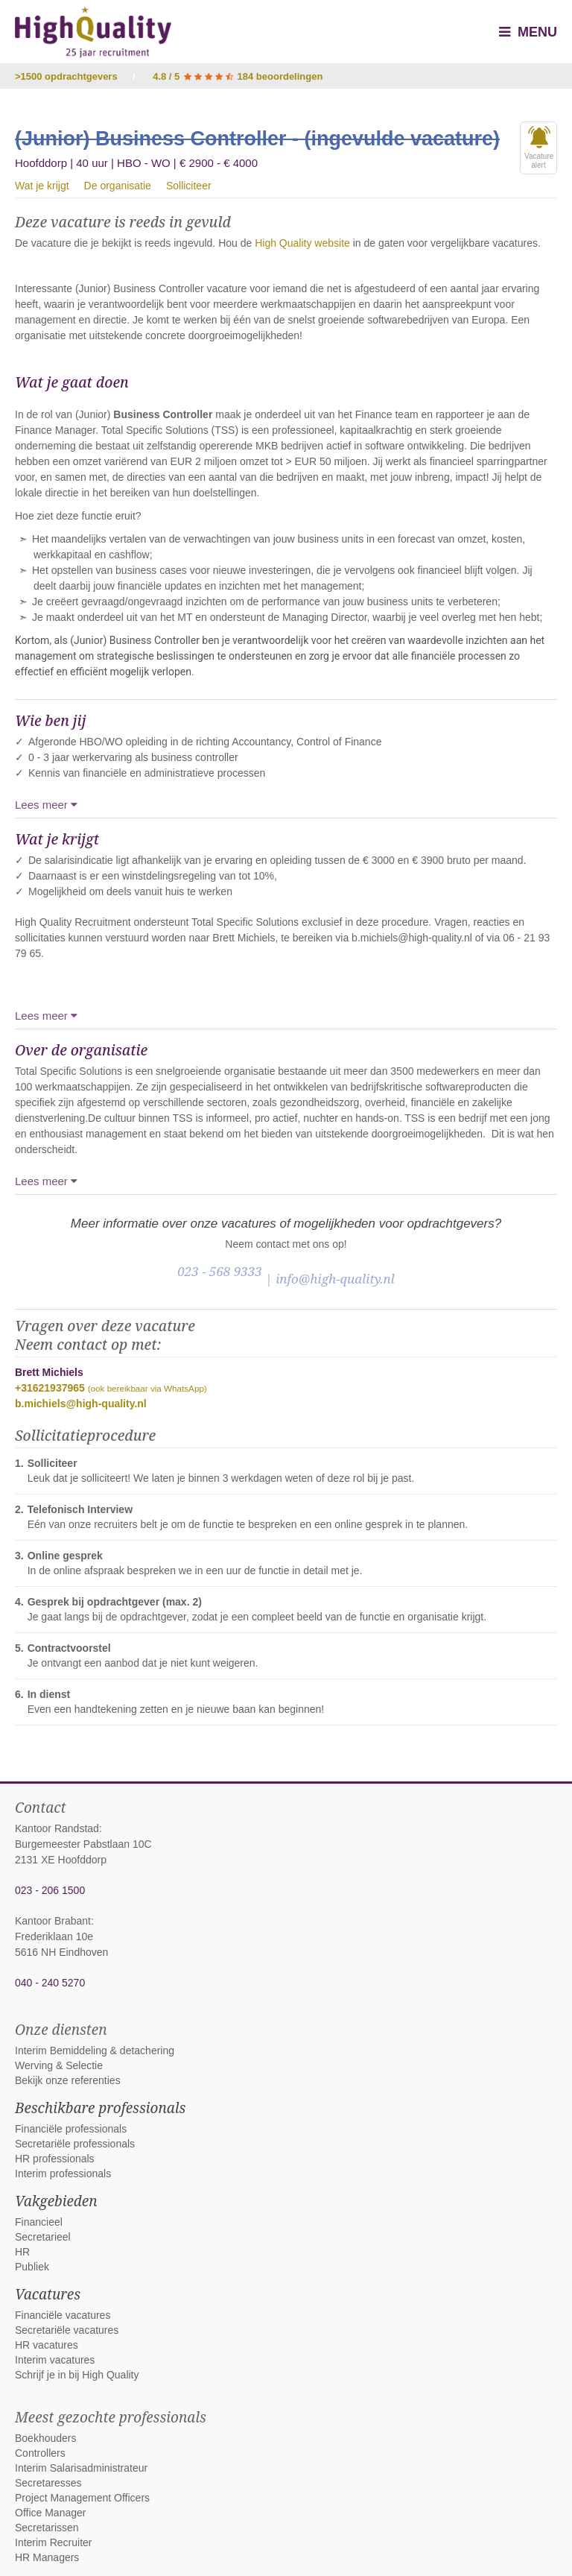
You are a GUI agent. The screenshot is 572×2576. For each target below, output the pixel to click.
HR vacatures (46, 2345)
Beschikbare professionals (100, 2108)
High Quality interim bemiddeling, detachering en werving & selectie (93, 32)
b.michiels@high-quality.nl (81, 1403)
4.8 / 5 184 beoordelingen (237, 76)
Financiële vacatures (62, 2315)
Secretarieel (43, 2237)
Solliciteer (189, 186)
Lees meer (46, 804)
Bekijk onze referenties (68, 2080)
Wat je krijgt (42, 186)
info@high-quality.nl (335, 1278)
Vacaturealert (538, 147)
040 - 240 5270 (50, 1983)
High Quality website (302, 243)
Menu (528, 32)
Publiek (32, 2267)
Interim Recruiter (53, 2542)
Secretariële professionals (75, 2144)
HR (22, 2252)
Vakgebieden (56, 2201)
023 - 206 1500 (50, 1890)
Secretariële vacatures (66, 2330)
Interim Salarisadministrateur (81, 2468)
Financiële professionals (71, 2129)
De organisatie (117, 186)
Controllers (40, 2453)
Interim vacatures (55, 2360)
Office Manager (50, 2513)
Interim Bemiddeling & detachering (94, 2050)
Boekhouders (46, 2438)
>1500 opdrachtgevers (66, 76)
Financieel (39, 2222)
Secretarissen (47, 2528)
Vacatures (47, 2294)
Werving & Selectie (59, 2065)
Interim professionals (63, 2173)
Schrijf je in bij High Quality (77, 2375)
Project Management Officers (82, 2498)
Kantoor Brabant (53, 1921)
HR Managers (47, 2557)
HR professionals (55, 2159)
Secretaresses (48, 2483)
